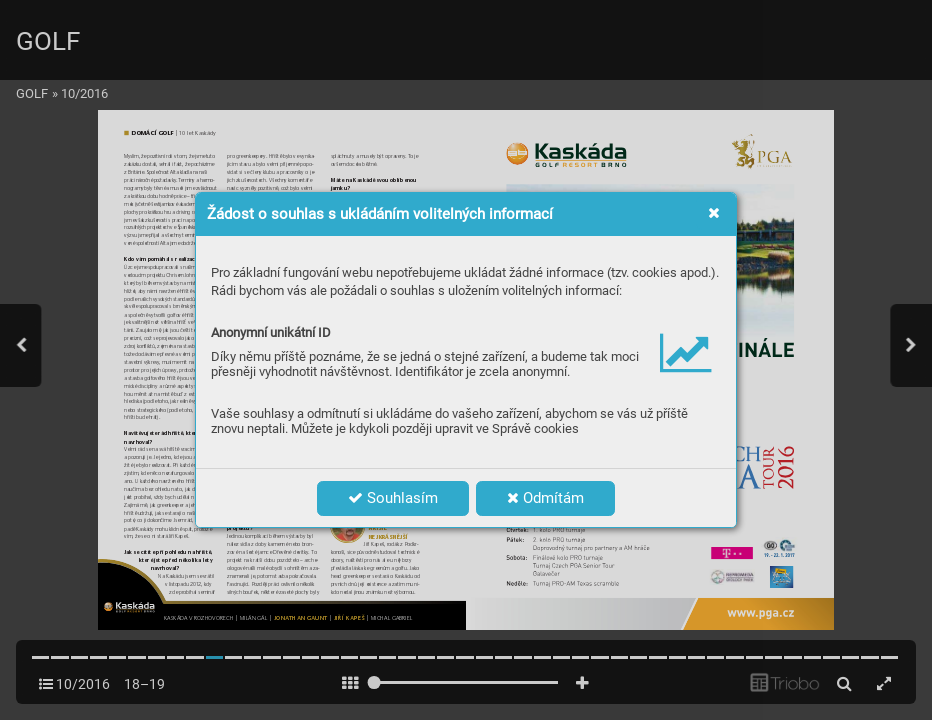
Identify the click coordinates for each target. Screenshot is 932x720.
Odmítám (545, 498)
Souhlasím (393, 498)
